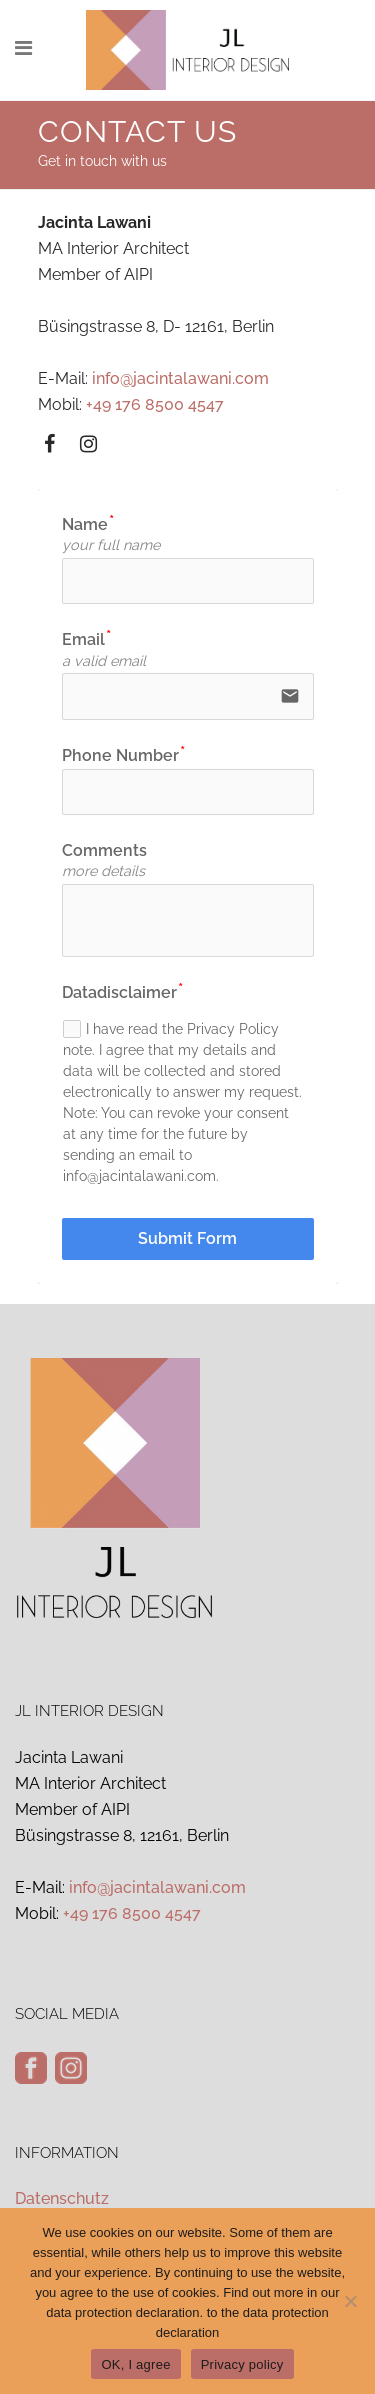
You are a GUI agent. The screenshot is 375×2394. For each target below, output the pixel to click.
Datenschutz (62, 2198)
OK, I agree (135, 2364)
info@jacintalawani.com (180, 378)
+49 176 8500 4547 (155, 404)
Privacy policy (242, 2364)
